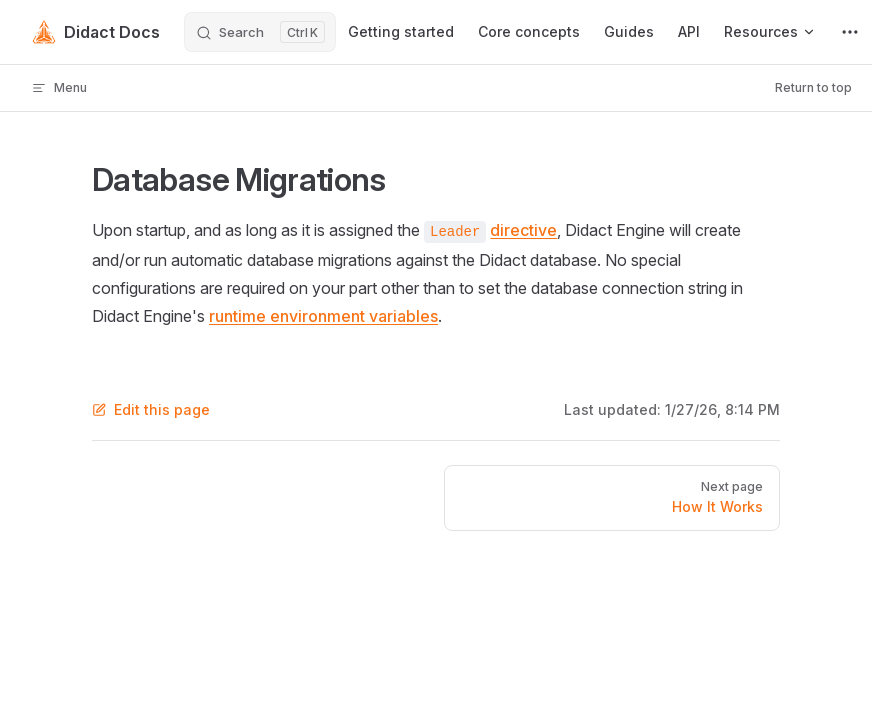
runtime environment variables (323, 316)
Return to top (813, 87)
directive (523, 230)
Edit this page (151, 409)
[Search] (260, 32)
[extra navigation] (850, 32)
